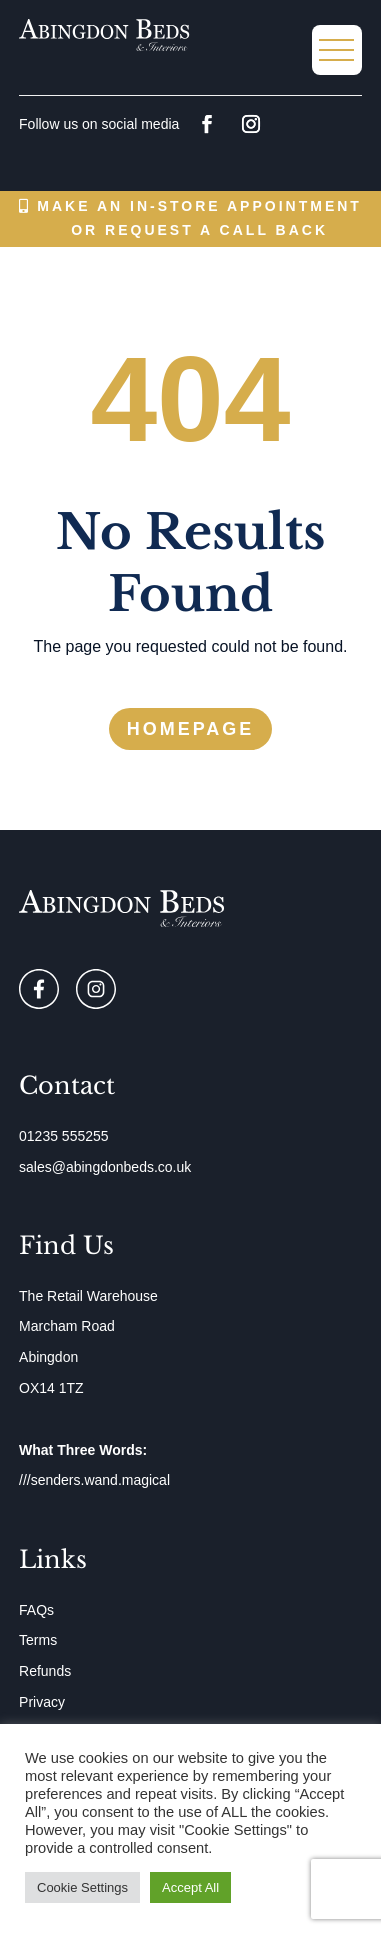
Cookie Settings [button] (82, 1887)
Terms (38, 1640)
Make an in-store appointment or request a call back (199, 218)
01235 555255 (64, 1136)
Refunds (45, 1671)
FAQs (36, 1610)
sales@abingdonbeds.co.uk (105, 1167)
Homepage (191, 729)
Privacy (42, 1702)
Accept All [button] (190, 1887)
